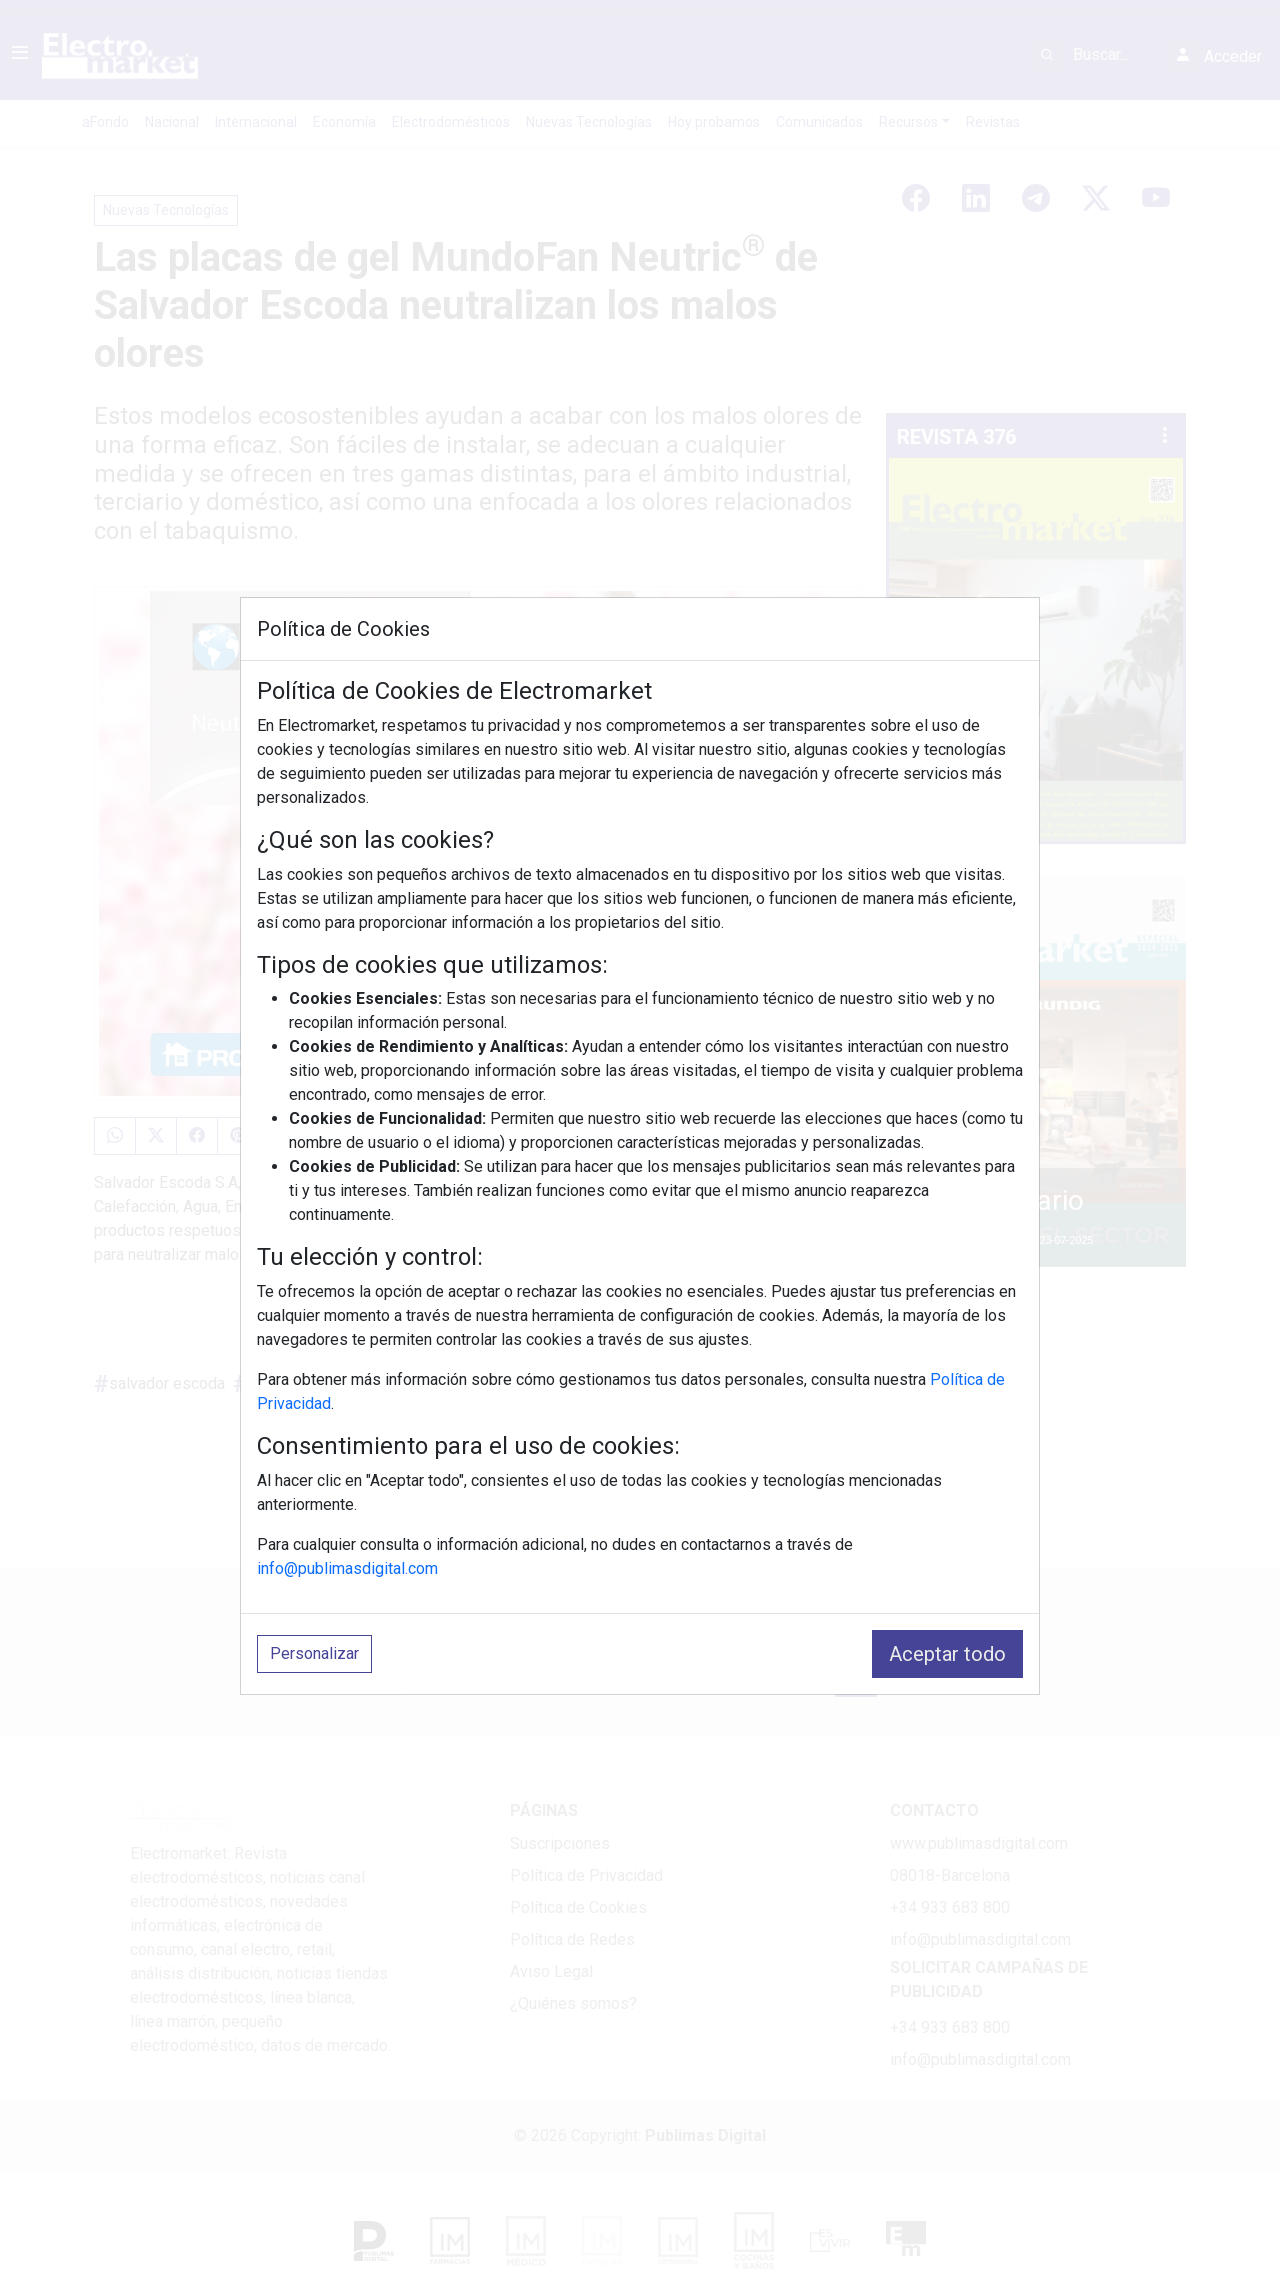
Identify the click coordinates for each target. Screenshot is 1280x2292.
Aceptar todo (947, 1654)
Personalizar (314, 1653)
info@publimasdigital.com (347, 1568)
